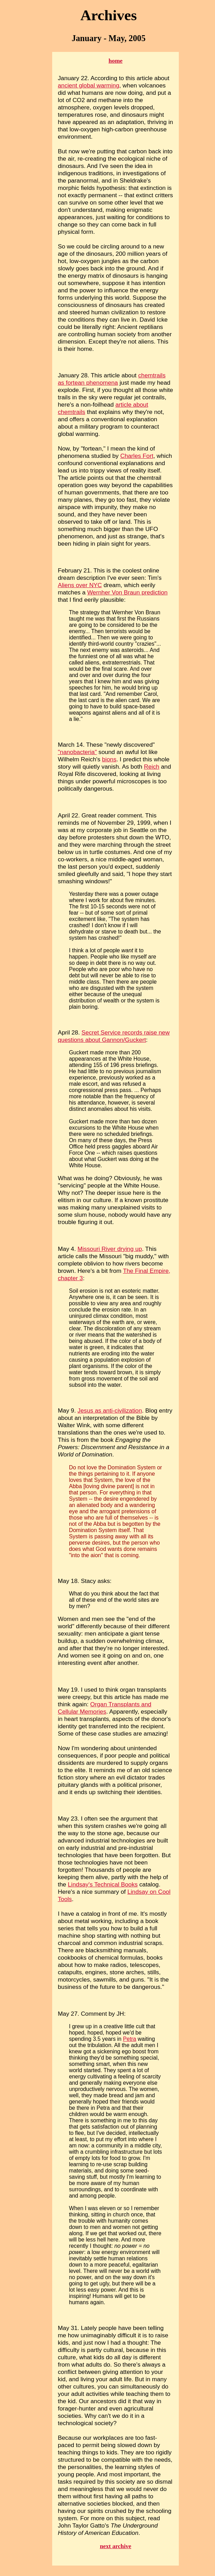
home (115, 60)
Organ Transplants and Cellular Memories (104, 1708)
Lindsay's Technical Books (103, 1884)
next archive (115, 2546)
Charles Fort (136, 455)
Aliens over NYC (80, 585)
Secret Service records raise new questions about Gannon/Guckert (113, 1036)
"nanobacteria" (77, 751)
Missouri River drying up (110, 1248)
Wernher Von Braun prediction (127, 592)
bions (109, 759)
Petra (129, 2039)
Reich (151, 766)
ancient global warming (88, 85)
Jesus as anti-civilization (110, 1410)
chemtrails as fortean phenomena (112, 379)
